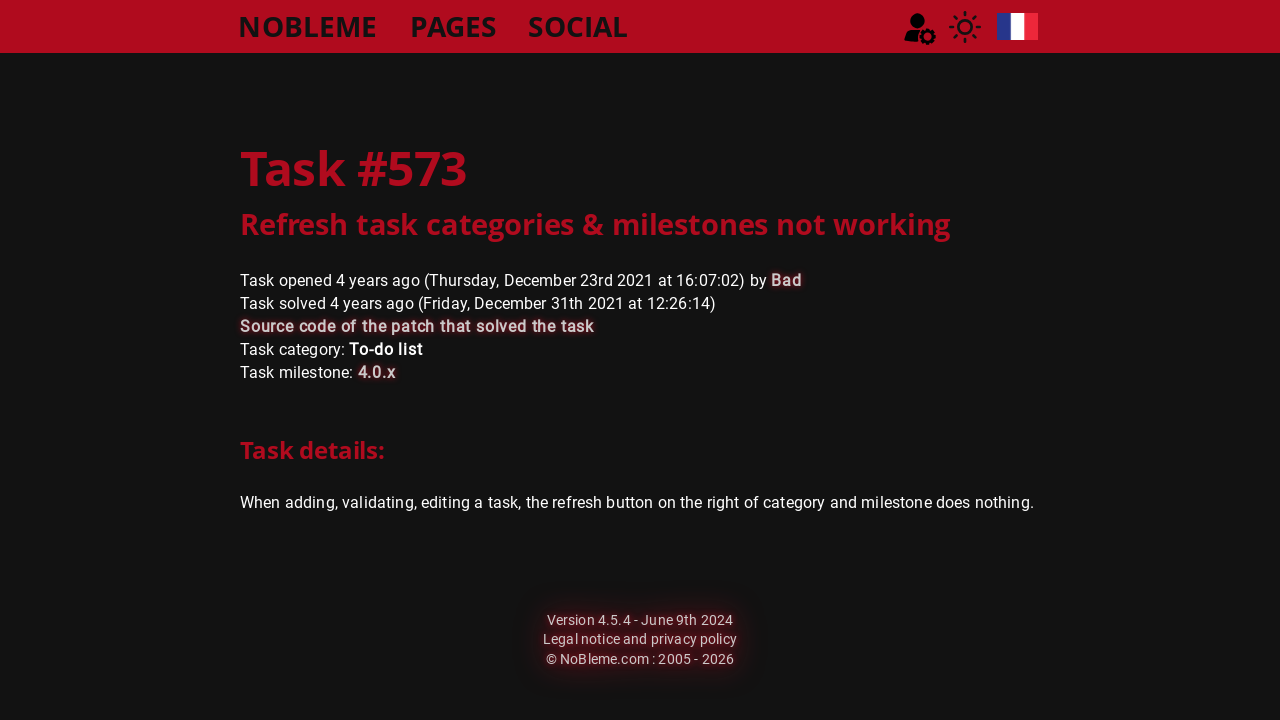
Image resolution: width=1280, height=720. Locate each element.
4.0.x (377, 372)
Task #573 (353, 167)
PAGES (453, 26)
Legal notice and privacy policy (640, 639)
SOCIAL (578, 26)
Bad (786, 280)
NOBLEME (307, 26)
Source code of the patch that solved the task (417, 326)
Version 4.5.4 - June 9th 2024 (640, 620)
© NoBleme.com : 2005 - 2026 (640, 659)
